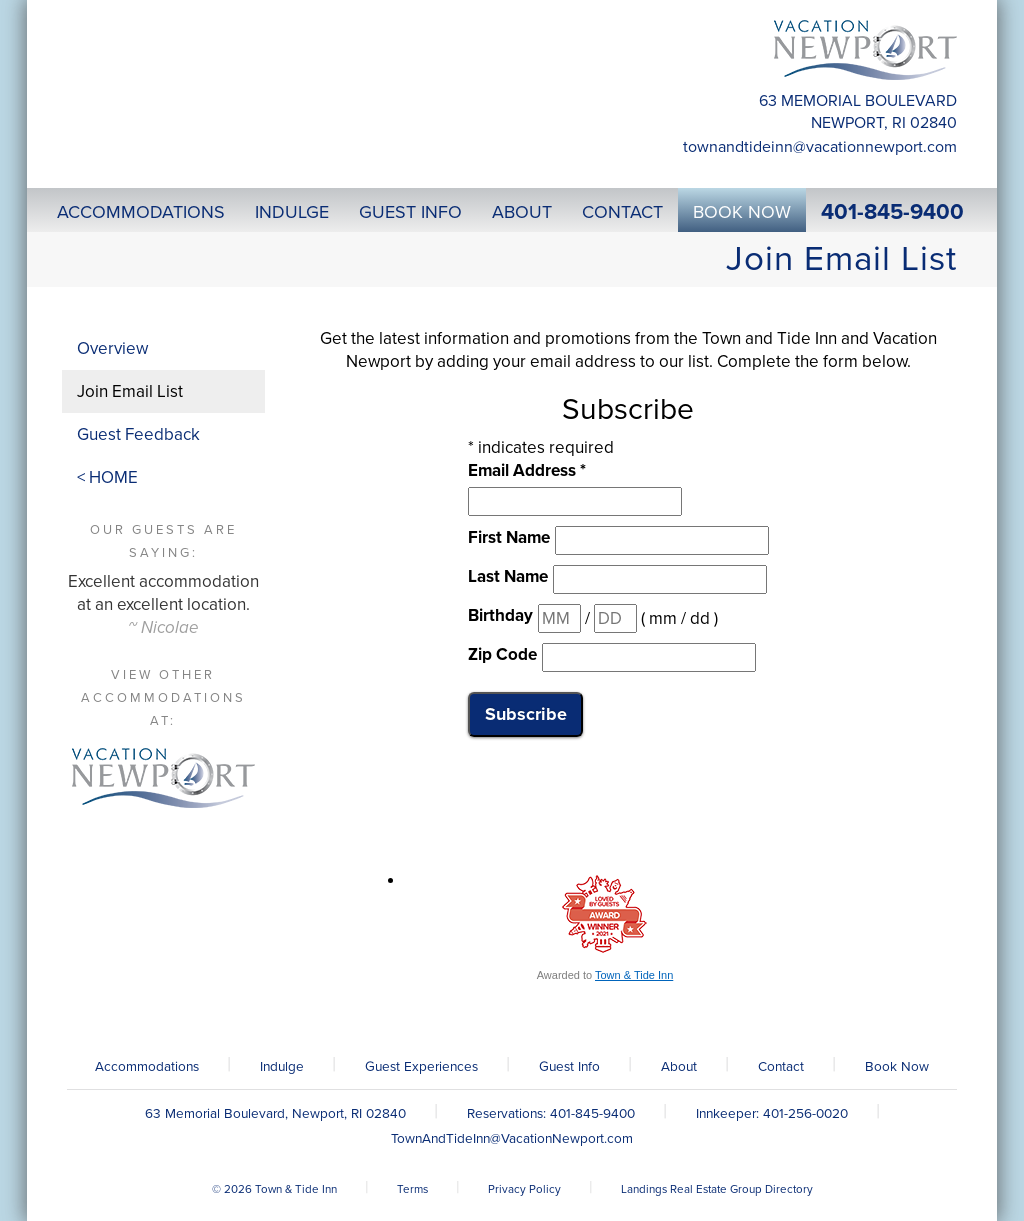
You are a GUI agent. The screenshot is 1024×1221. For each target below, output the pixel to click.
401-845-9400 (892, 212)
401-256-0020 (805, 1114)
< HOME (107, 477)
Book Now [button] (742, 212)
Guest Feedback (138, 434)
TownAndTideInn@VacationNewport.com (820, 147)
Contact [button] (622, 212)
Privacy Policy (524, 1189)
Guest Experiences (421, 1067)
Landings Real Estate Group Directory (717, 1189)
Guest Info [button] (410, 212)
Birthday (500, 615)
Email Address (527, 470)
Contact (781, 1067)
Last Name (508, 576)
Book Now (897, 1067)
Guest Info (569, 1067)
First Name (509, 537)
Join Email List (130, 391)
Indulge (282, 1067)
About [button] (522, 212)
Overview (112, 348)
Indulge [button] (292, 212)
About (679, 1067)
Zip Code (502, 654)
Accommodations (147, 1067)
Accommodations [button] (141, 212)
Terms (412, 1189)
